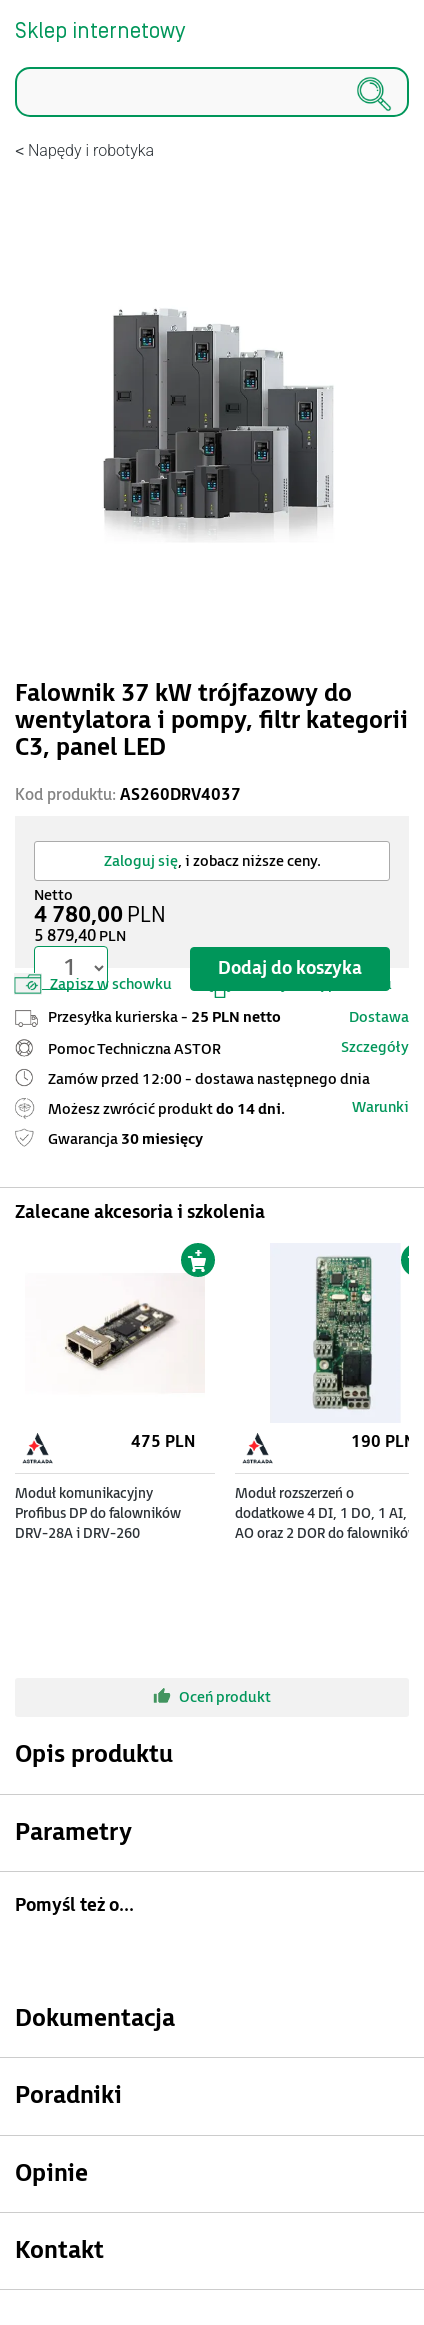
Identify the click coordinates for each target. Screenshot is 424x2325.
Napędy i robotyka (91, 150)
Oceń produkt (212, 1696)
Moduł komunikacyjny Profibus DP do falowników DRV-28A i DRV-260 (98, 1513)
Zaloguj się (141, 861)
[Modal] (212, 413)
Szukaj (15, 117)
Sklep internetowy (100, 31)
